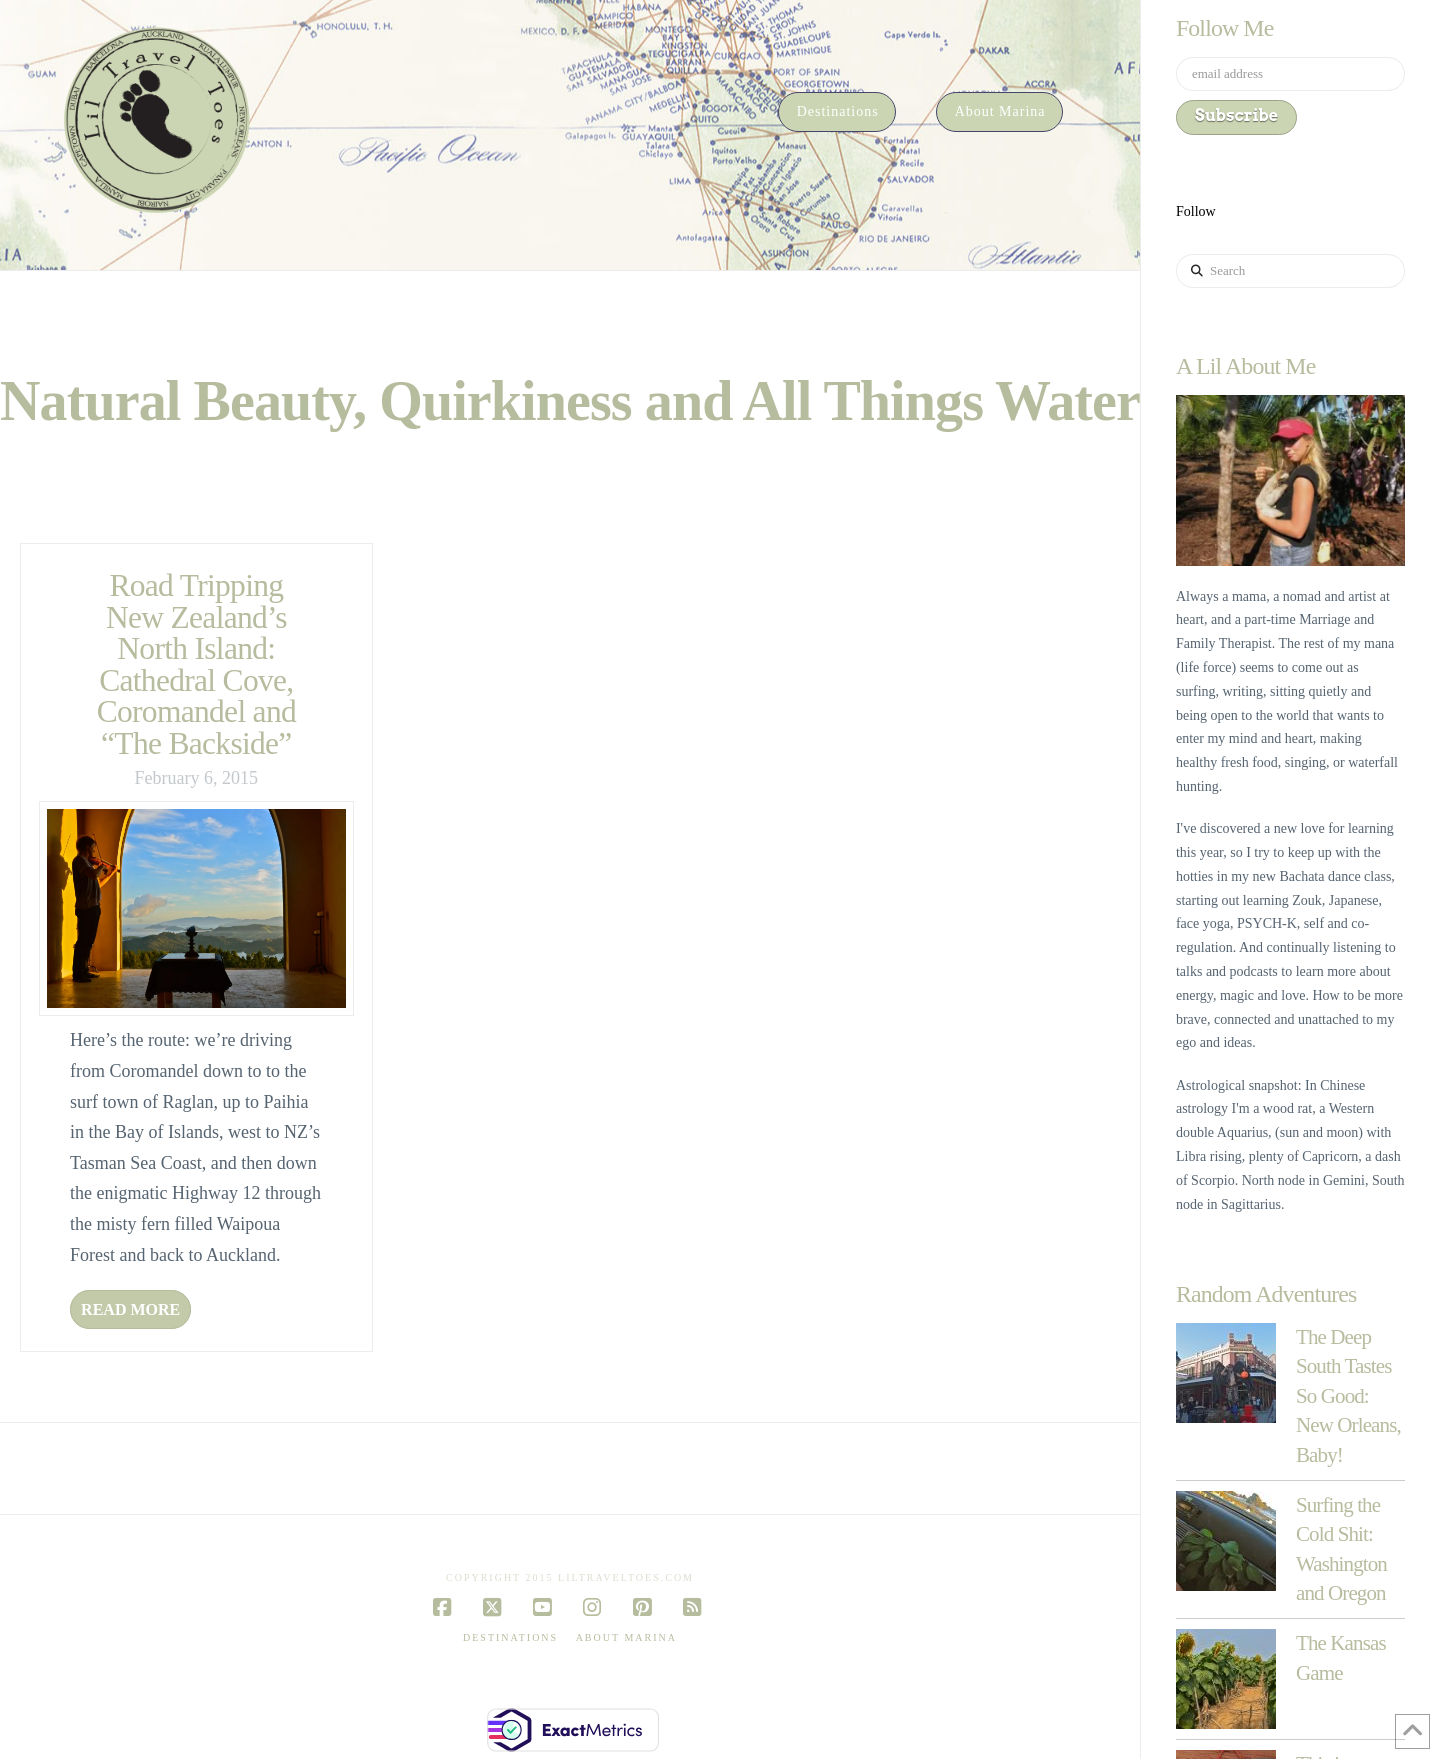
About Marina (626, 1637)
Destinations (510, 1637)
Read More (130, 1309)
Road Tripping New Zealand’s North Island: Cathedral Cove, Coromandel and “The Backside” (196, 664)
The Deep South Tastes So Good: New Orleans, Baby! (1348, 1396)
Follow (1196, 211)
